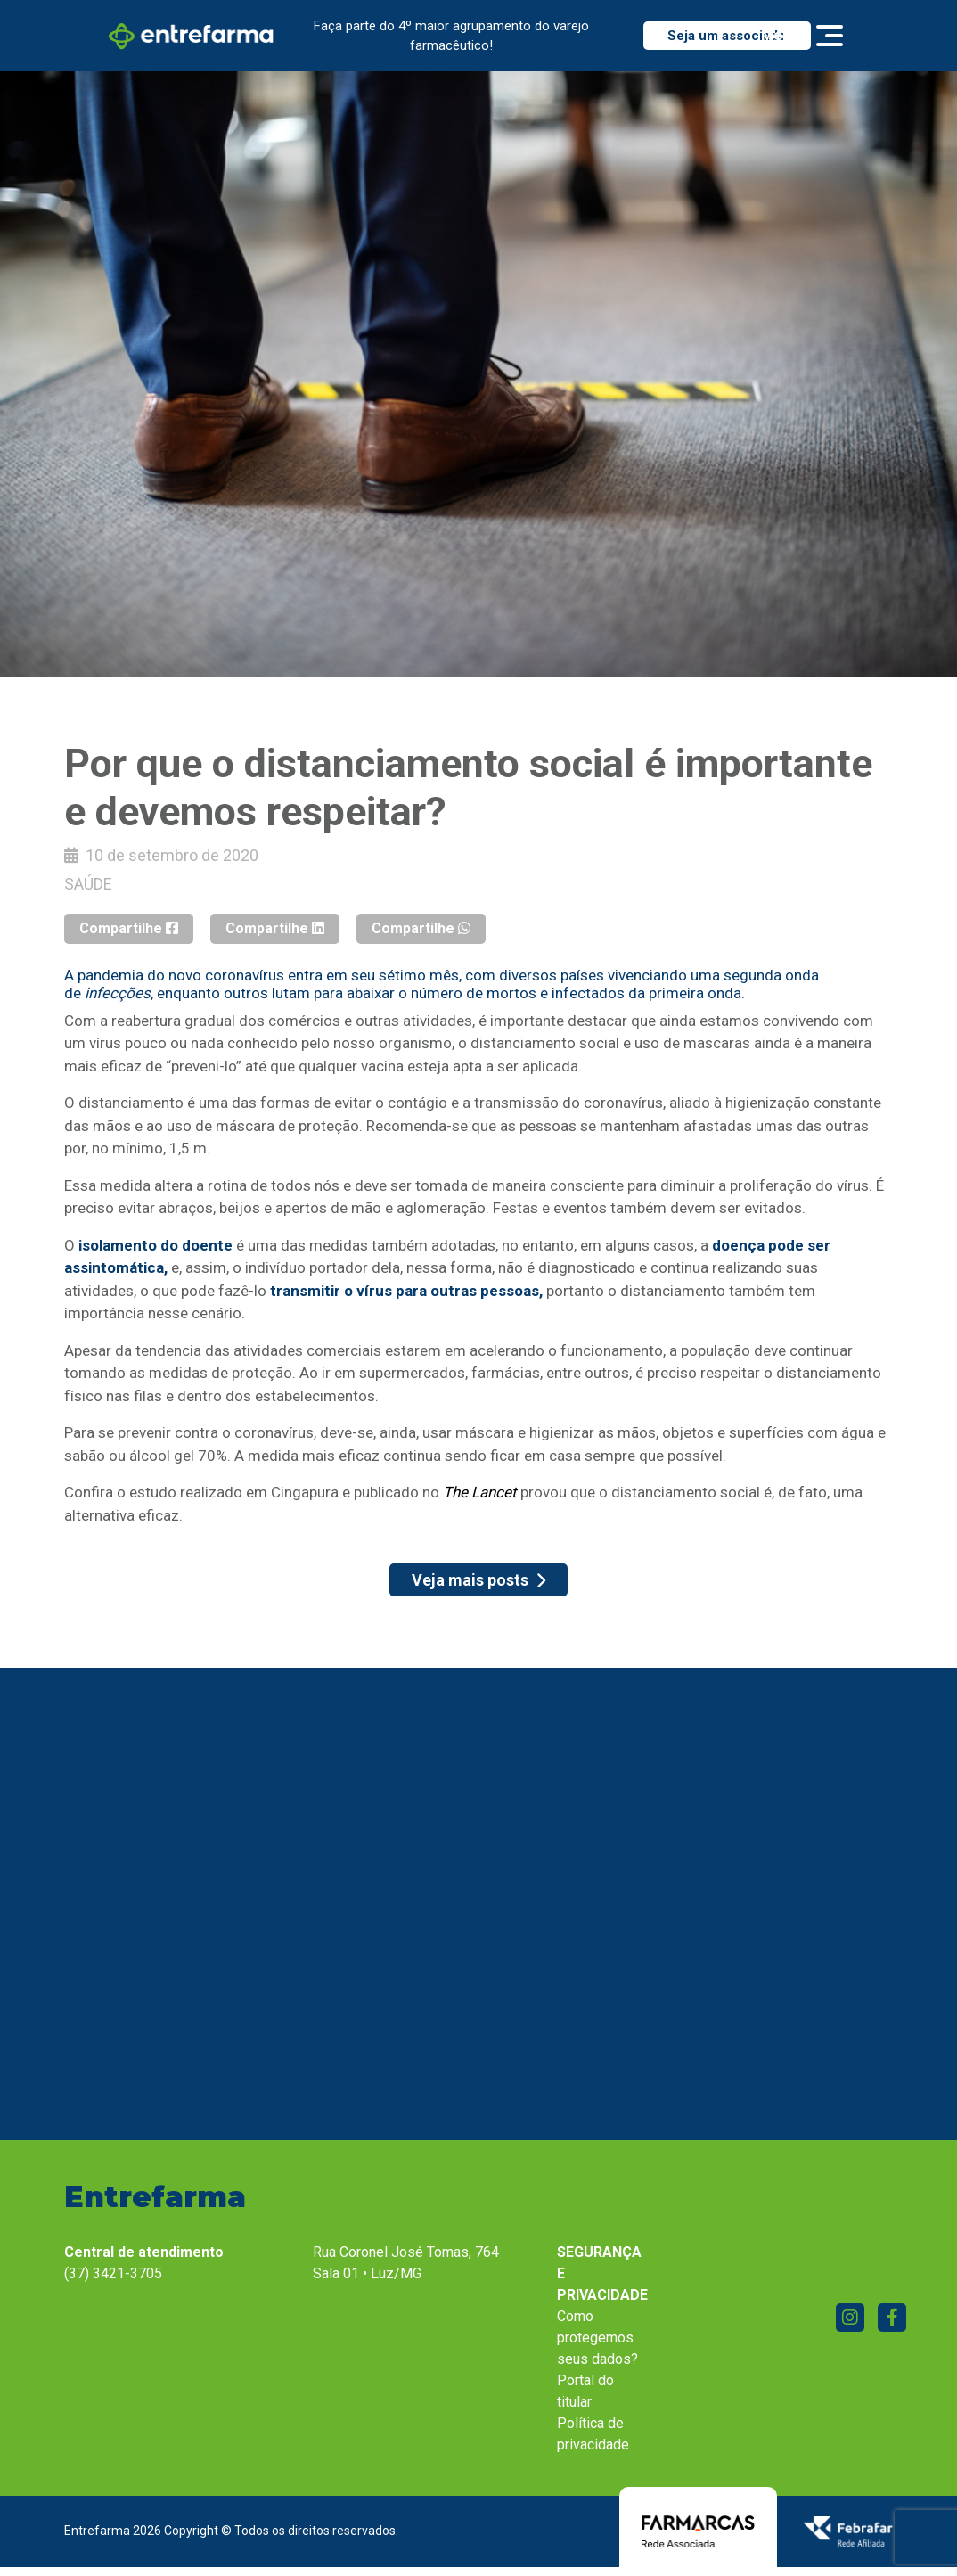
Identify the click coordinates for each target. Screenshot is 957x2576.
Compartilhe (128, 928)
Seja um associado (726, 36)
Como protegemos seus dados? (597, 2337)
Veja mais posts (478, 1580)
